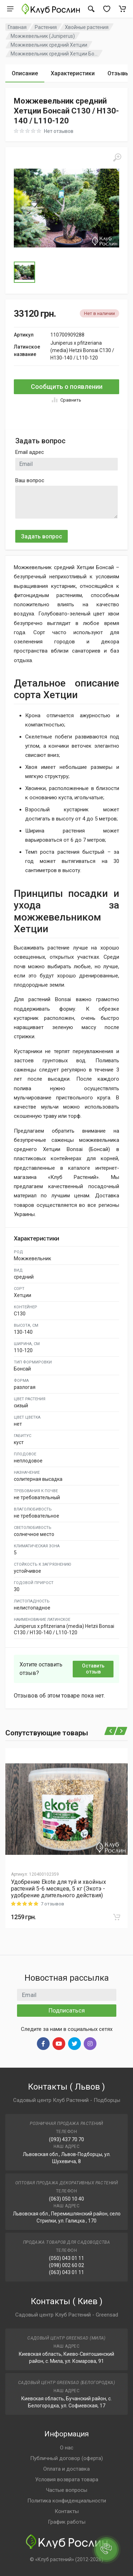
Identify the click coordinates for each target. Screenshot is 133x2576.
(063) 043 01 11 (66, 2272)
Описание (25, 73)
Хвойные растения (87, 27)
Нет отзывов (58, 131)
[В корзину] (116, 1917)
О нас (66, 2447)
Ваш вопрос (29, 480)
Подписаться (67, 2010)
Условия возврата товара (66, 2479)
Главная (17, 27)
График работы (66, 2522)
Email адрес (29, 452)
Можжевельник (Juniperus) (43, 36)
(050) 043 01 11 (66, 2258)
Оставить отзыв (93, 1669)
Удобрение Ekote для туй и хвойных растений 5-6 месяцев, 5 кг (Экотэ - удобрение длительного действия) (58, 1889)
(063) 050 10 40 (66, 2199)
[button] (66, 208)
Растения (46, 27)
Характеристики (73, 73)
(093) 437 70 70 (66, 2139)
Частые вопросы (66, 2490)
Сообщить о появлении (66, 386)
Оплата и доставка (66, 2469)
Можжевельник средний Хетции (49, 45)
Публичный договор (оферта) (66, 2458)
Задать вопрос (41, 536)
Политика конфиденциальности (66, 2501)
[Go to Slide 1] (24, 272)
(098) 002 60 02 (66, 2265)
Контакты (67, 2511)
